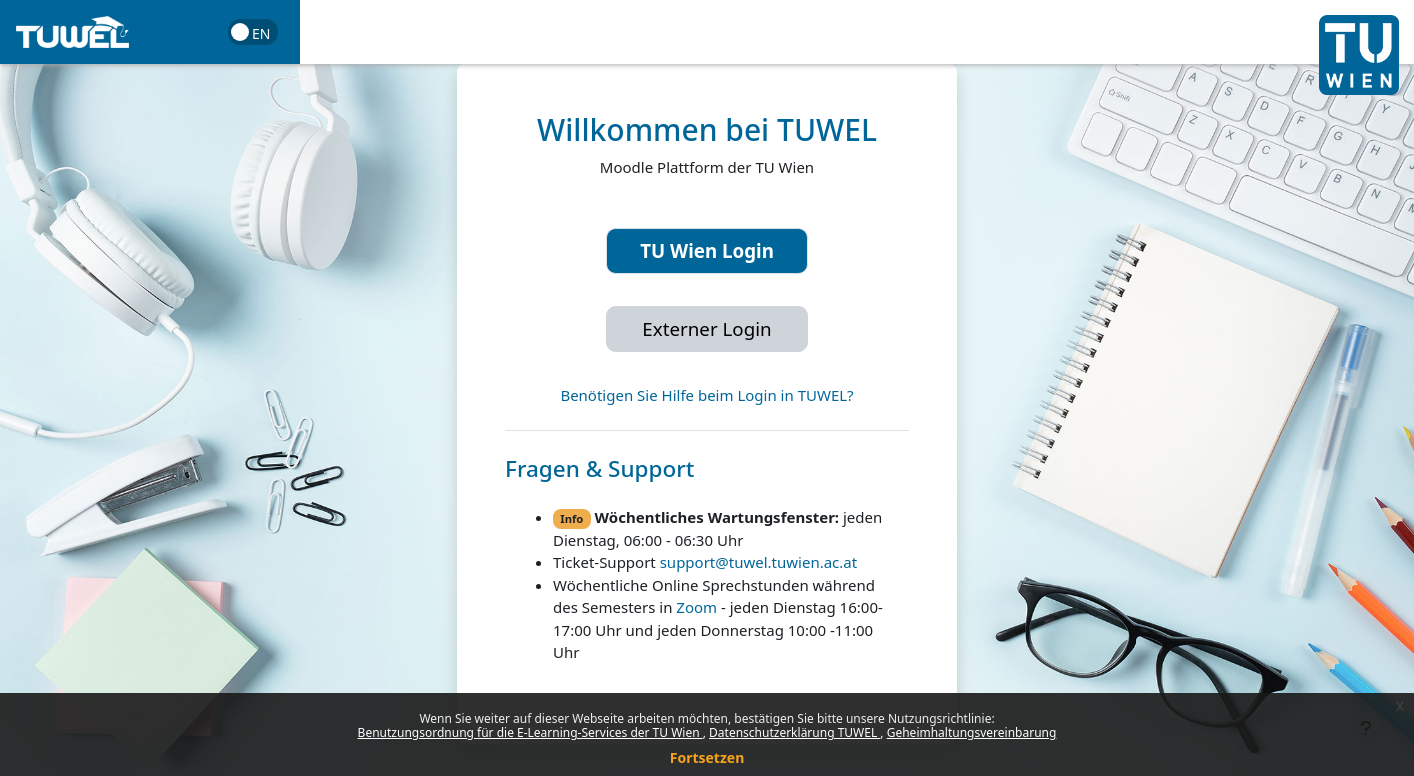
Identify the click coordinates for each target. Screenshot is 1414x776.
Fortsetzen (707, 757)
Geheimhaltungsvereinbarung (972, 732)
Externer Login (706, 328)
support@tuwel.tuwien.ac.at (758, 562)
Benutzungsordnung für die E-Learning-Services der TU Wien (530, 732)
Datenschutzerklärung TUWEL (794, 732)
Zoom (696, 607)
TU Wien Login (707, 250)
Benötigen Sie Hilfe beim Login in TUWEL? (706, 395)
